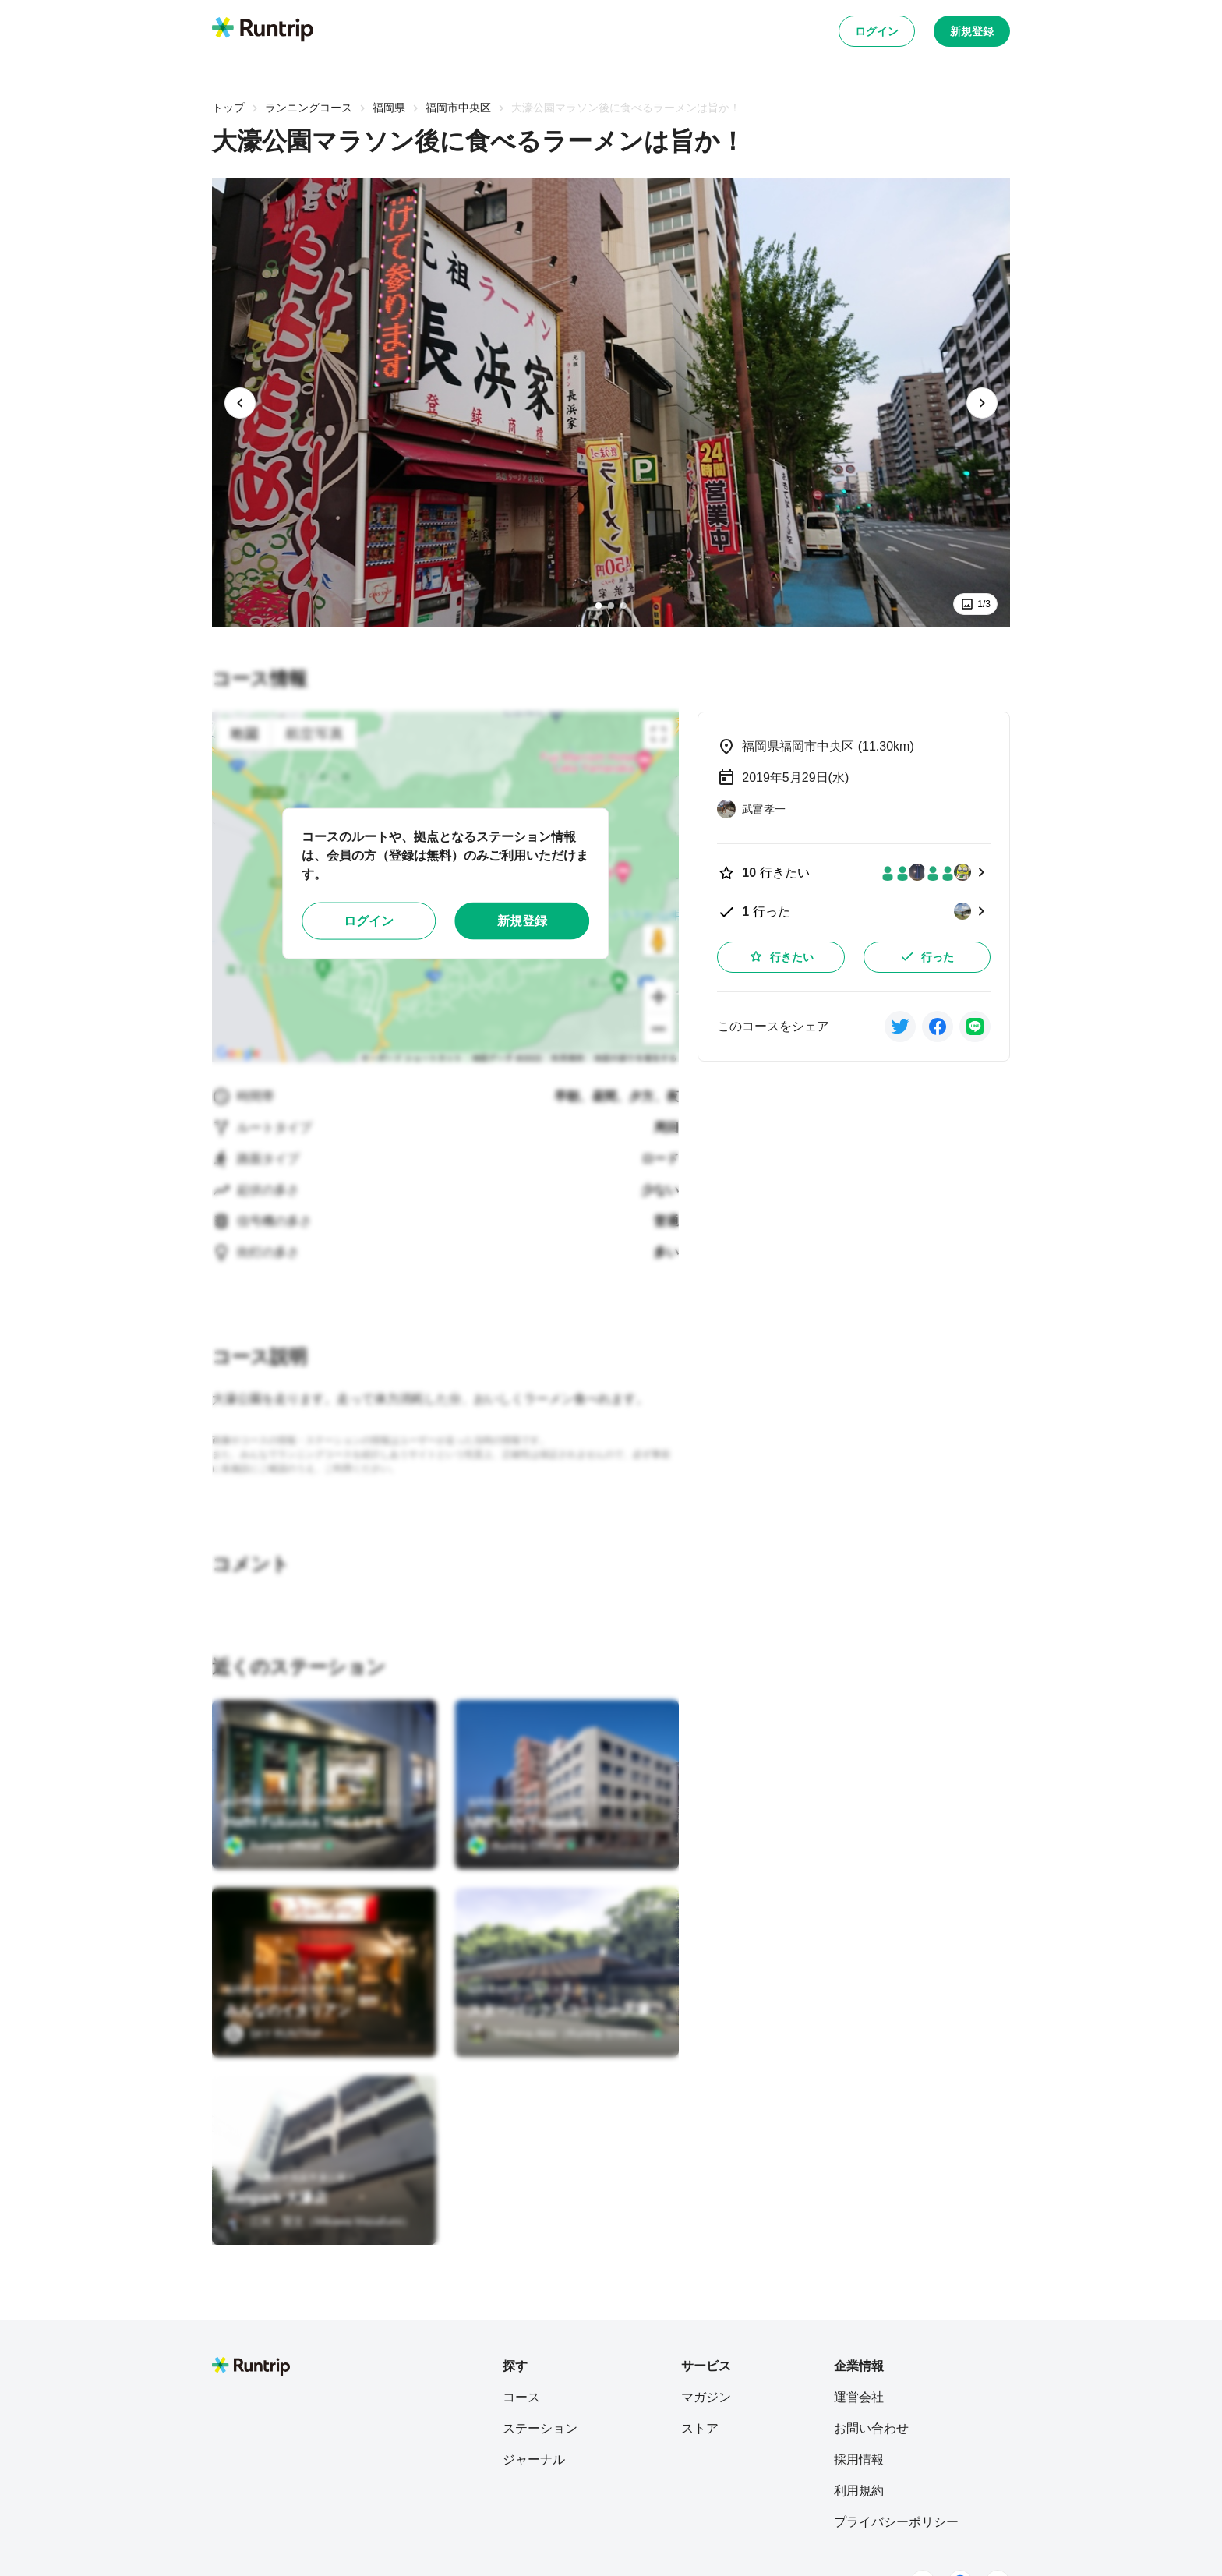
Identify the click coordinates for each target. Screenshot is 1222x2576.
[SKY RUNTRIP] (273, 2033)
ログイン (877, 31)
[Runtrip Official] (279, 1845)
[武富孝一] (751, 809)
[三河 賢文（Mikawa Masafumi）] (318, 2221)
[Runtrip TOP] (262, 30)
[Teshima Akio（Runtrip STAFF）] (565, 2033)
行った (926, 956)
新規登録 (972, 31)
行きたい (781, 956)
